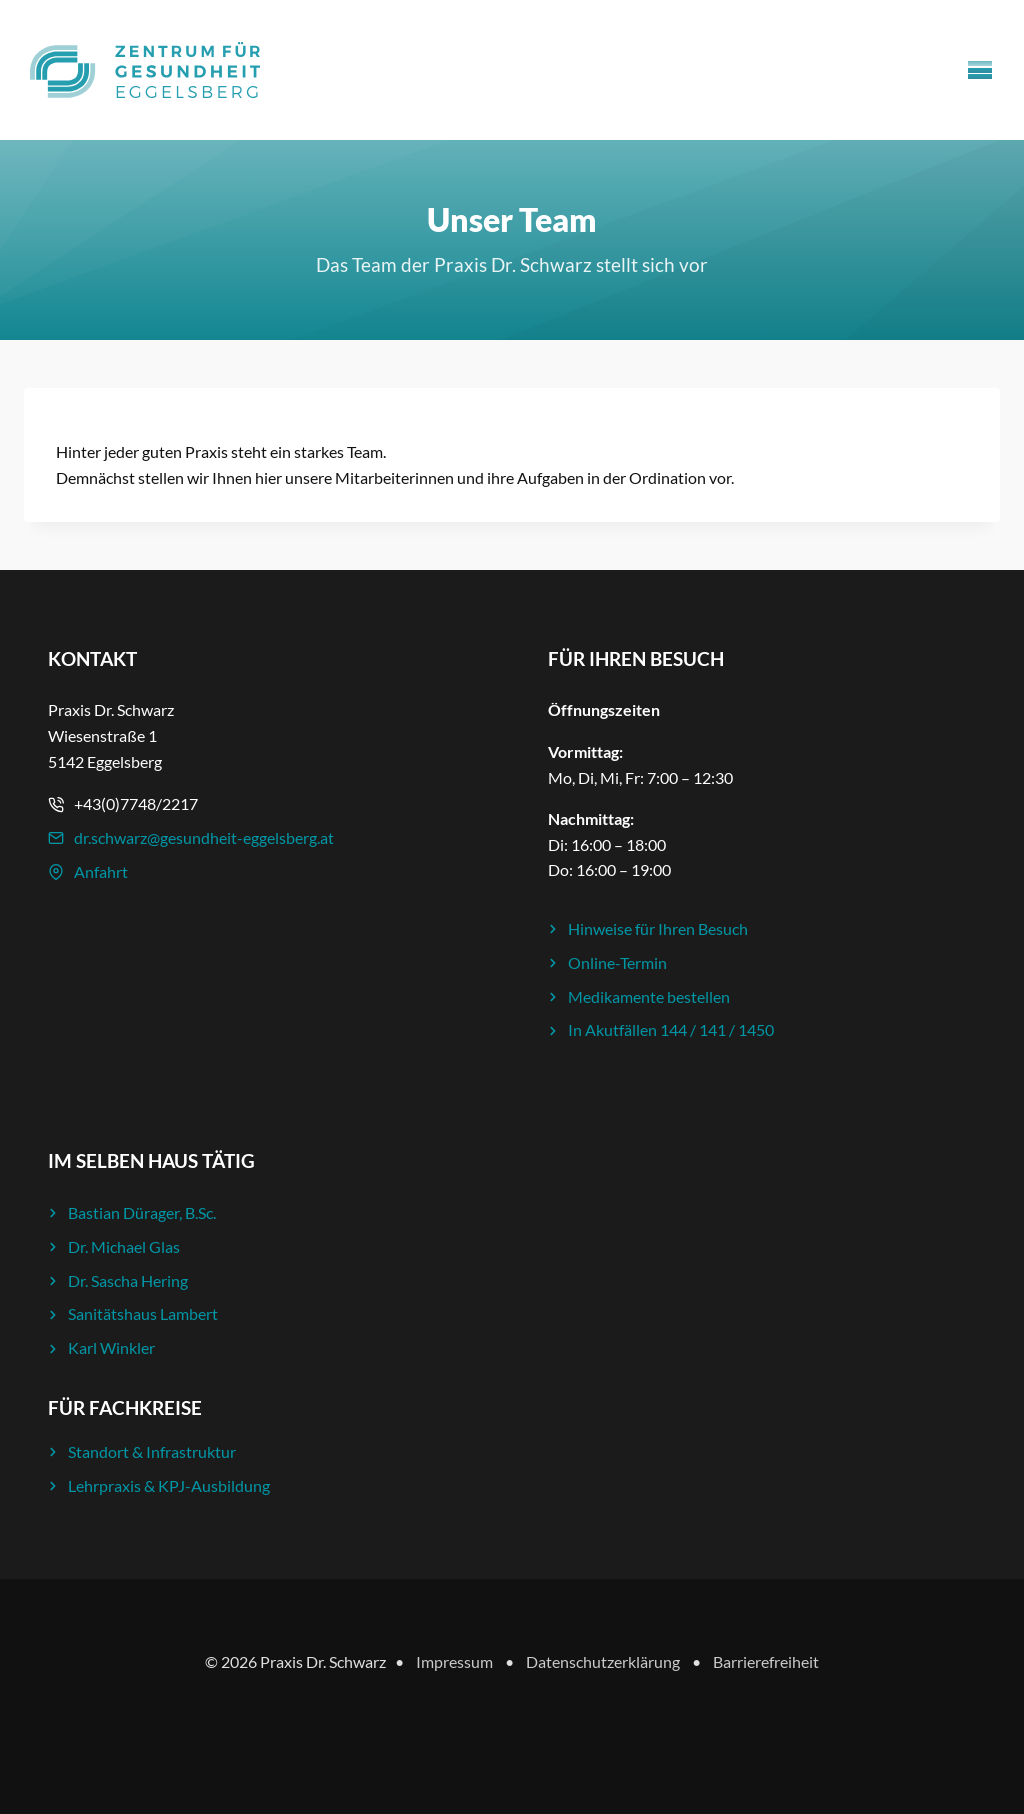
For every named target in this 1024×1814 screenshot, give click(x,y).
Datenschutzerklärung (603, 1661)
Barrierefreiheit (766, 1661)
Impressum (454, 1661)
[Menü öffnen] (980, 70)
